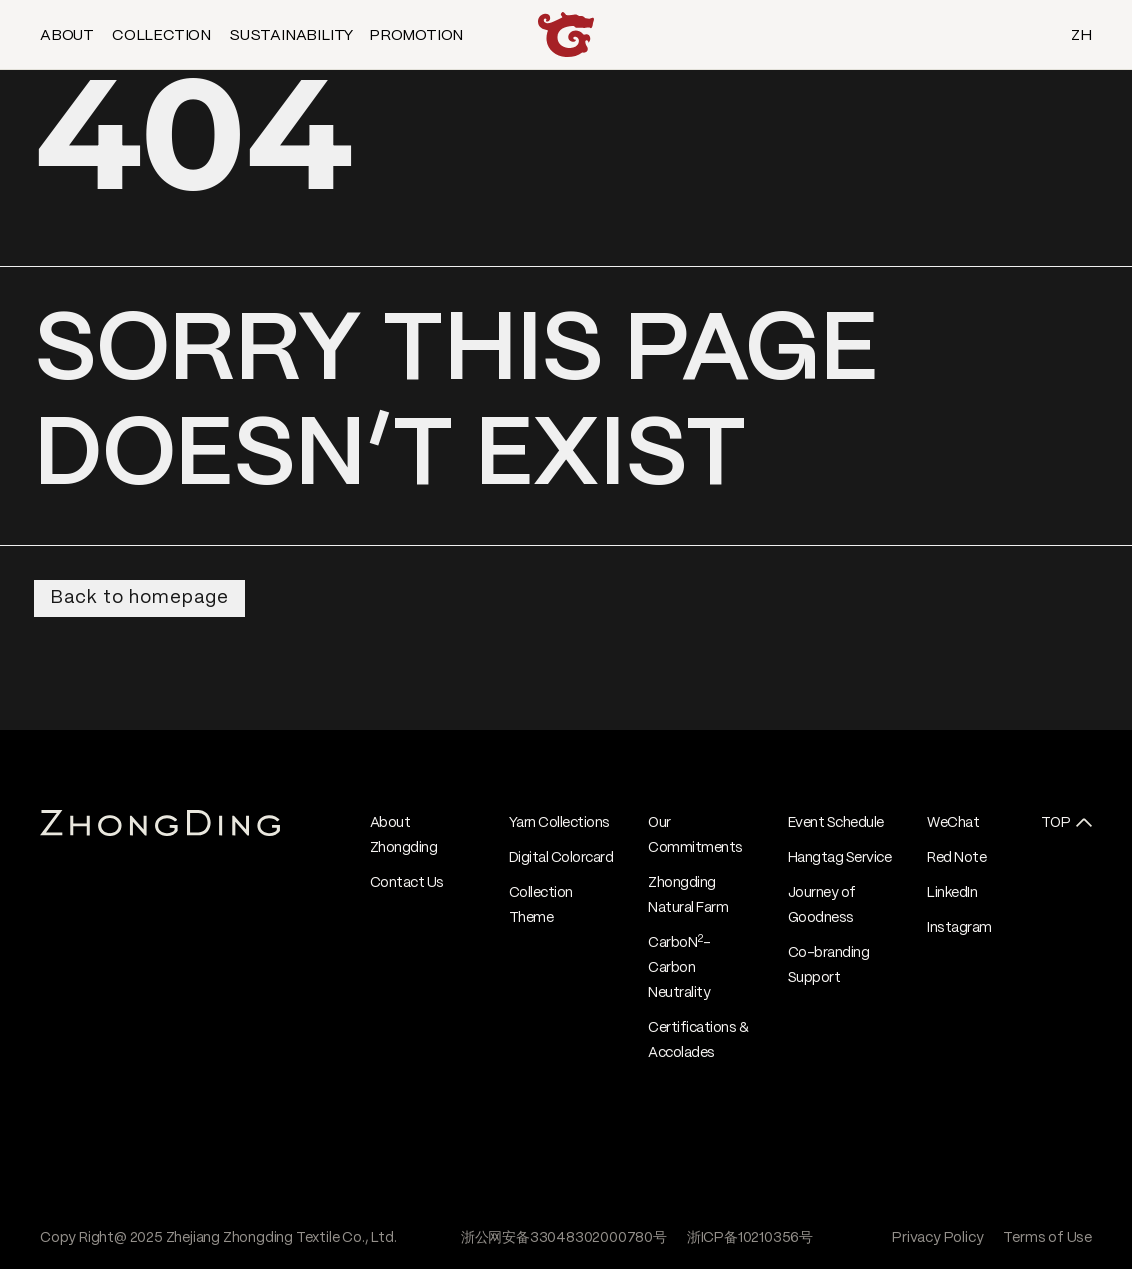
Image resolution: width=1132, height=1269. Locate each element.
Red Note (956, 858)
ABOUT (67, 36)
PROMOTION (416, 36)
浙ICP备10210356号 (750, 1238)
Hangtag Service (840, 858)
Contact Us (407, 883)
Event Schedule (836, 823)
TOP (1056, 823)
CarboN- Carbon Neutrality (679, 968)
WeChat (953, 823)
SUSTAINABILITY (291, 36)
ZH (1081, 36)
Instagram (959, 928)
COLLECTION (161, 36)
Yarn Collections (559, 823)
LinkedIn (952, 893)
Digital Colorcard (561, 858)
